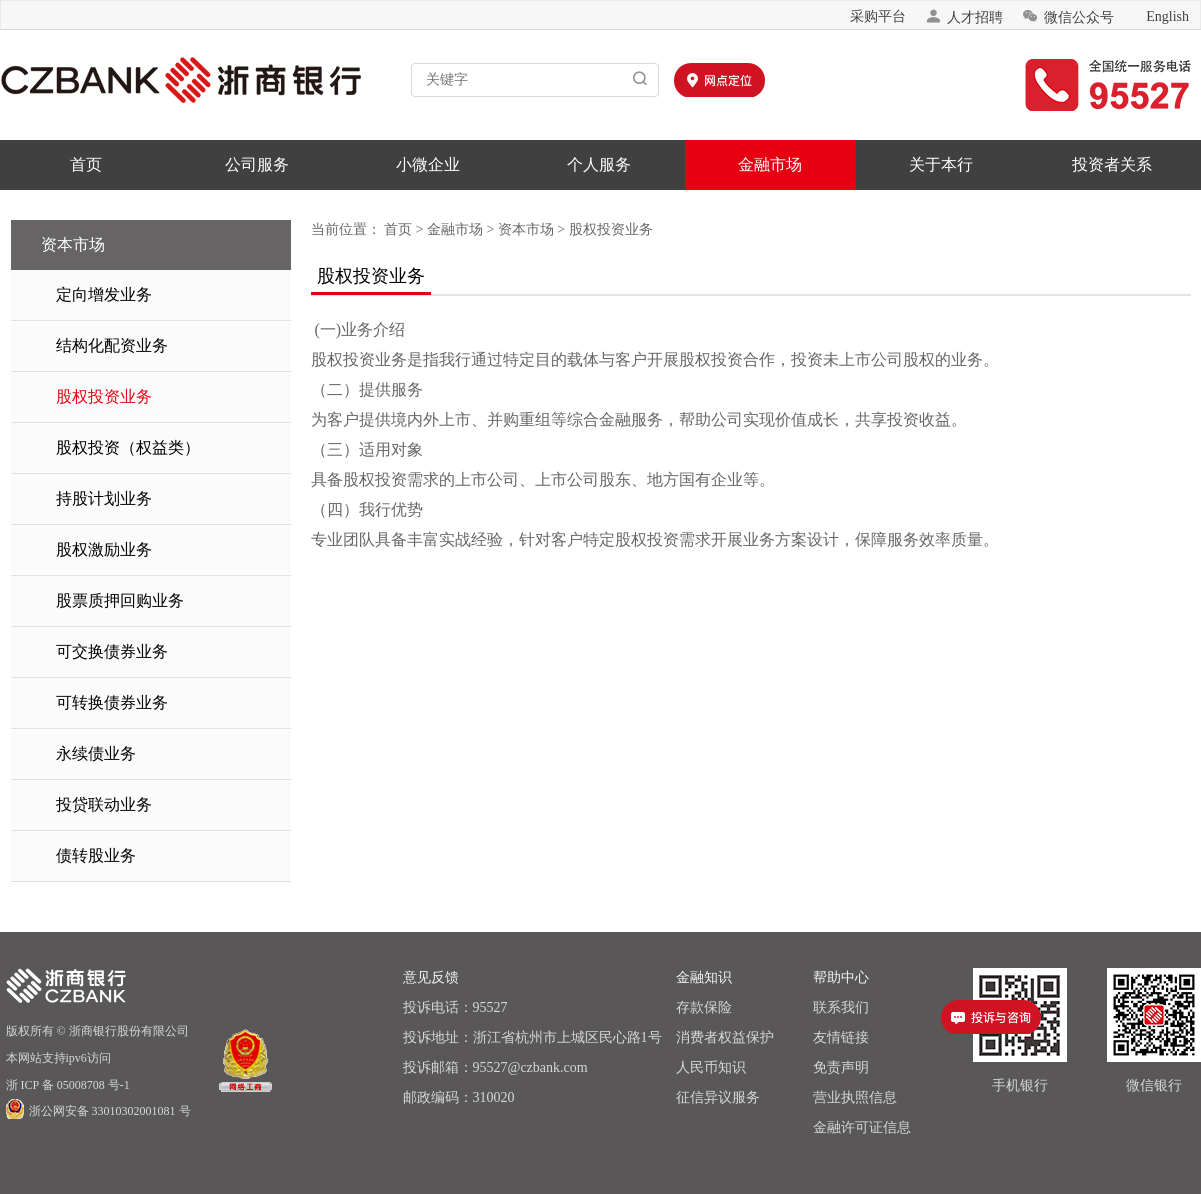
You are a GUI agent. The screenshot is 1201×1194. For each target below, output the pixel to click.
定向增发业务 (104, 294)
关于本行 (941, 164)
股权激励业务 (104, 549)
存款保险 (704, 1007)
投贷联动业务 (104, 804)
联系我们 (841, 1007)
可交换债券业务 (112, 651)
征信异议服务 (718, 1097)
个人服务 (599, 164)
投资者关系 (1112, 164)
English (1167, 16)
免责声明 (841, 1067)
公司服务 (257, 164)
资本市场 (526, 229)
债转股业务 (96, 855)
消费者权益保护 (725, 1037)
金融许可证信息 (862, 1127)
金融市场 (770, 164)
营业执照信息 (855, 1097)
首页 (86, 164)
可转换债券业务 (112, 702)
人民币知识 (711, 1067)
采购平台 (878, 16)
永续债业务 (96, 753)
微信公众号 (1068, 16)
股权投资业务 (104, 396)
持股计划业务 (104, 498)
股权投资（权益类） (128, 447)
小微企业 (428, 164)
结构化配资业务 (112, 345)
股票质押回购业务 (120, 600)
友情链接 (841, 1037)
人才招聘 (964, 16)
